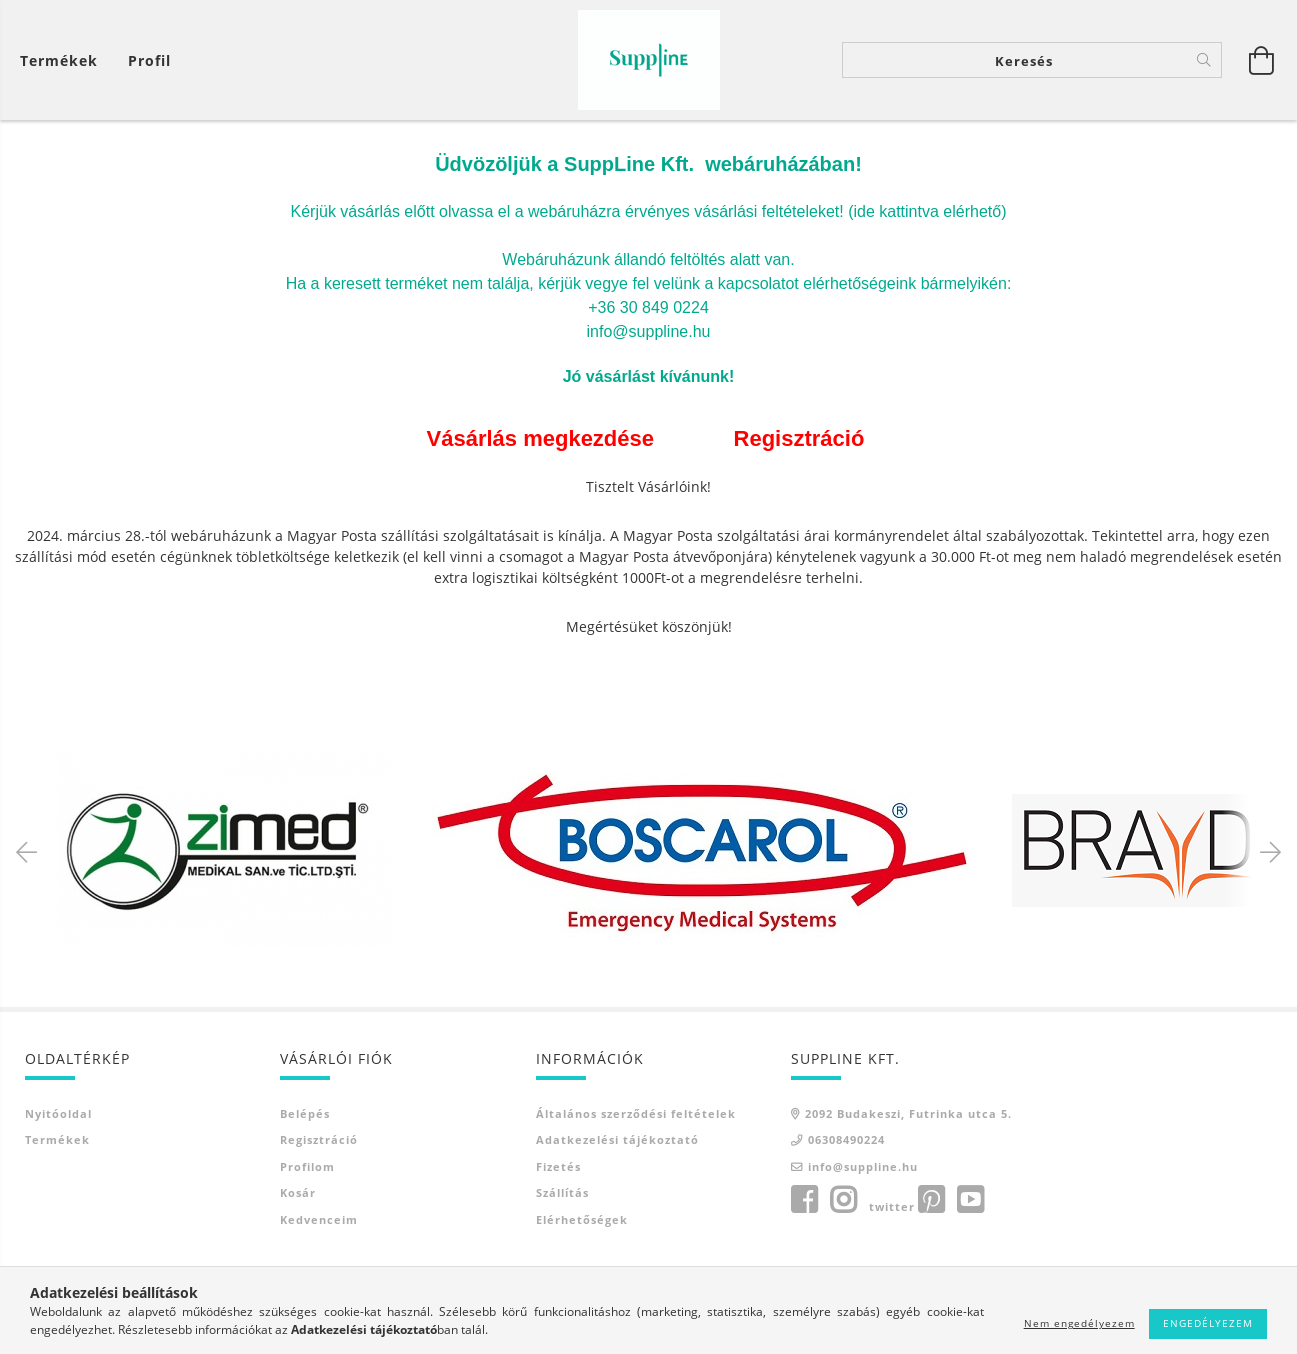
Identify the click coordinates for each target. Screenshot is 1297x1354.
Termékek (57, 1141)
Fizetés (558, 1167)
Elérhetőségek (582, 1220)
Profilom (307, 1167)
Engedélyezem (1208, 1323)
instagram (843, 1202)
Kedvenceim (319, 1220)
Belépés (305, 1114)
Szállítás (562, 1194)
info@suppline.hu (863, 1167)
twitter (892, 1208)
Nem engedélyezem (1079, 1323)
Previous (30, 852)
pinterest (931, 1202)
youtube (970, 1202)
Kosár (298, 1194)
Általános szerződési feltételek (636, 1114)
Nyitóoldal (58, 1114)
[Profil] (149, 60)
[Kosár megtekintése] (64, 60)
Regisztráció (319, 1141)
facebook (804, 1202)
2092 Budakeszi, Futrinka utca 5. (908, 1114)
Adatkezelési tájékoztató (617, 1141)
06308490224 (846, 1141)
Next (1267, 852)
